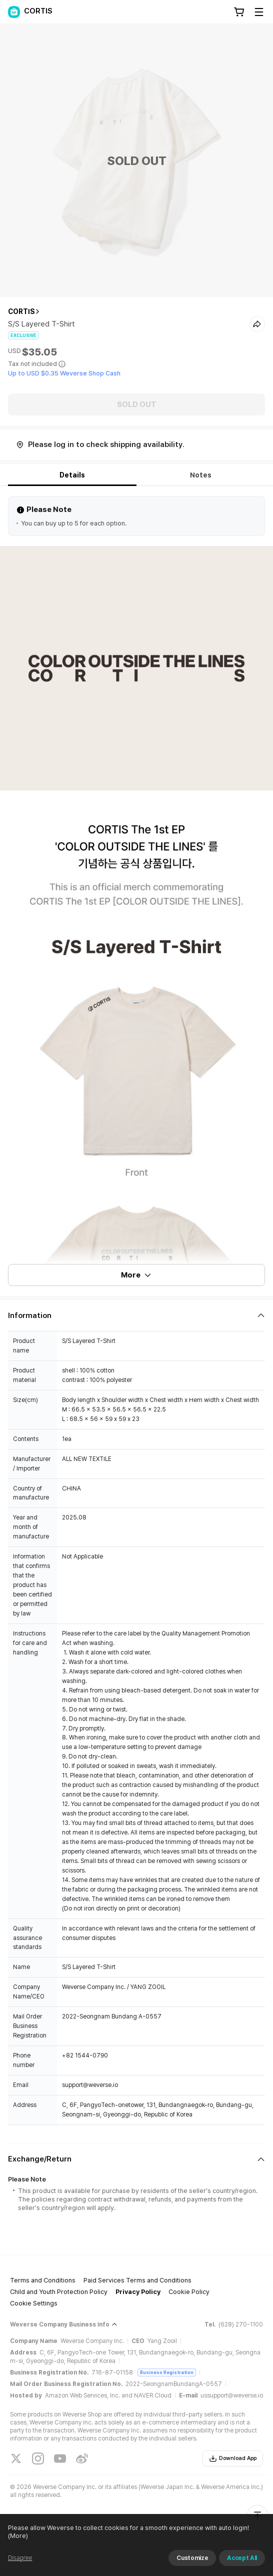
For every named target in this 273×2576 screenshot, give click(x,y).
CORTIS (21, 312)
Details (72, 475)
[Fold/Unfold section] (136, 1315)
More (136, 1275)
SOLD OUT (136, 404)
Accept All (242, 2558)
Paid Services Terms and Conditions (138, 2280)
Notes (201, 475)
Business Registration (167, 2372)
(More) (18, 2536)
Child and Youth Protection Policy (59, 2292)
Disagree (20, 2558)
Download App (232, 2458)
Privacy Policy (138, 2292)
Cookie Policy (189, 2292)
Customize (192, 2558)
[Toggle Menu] (259, 12)
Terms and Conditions (43, 2280)
